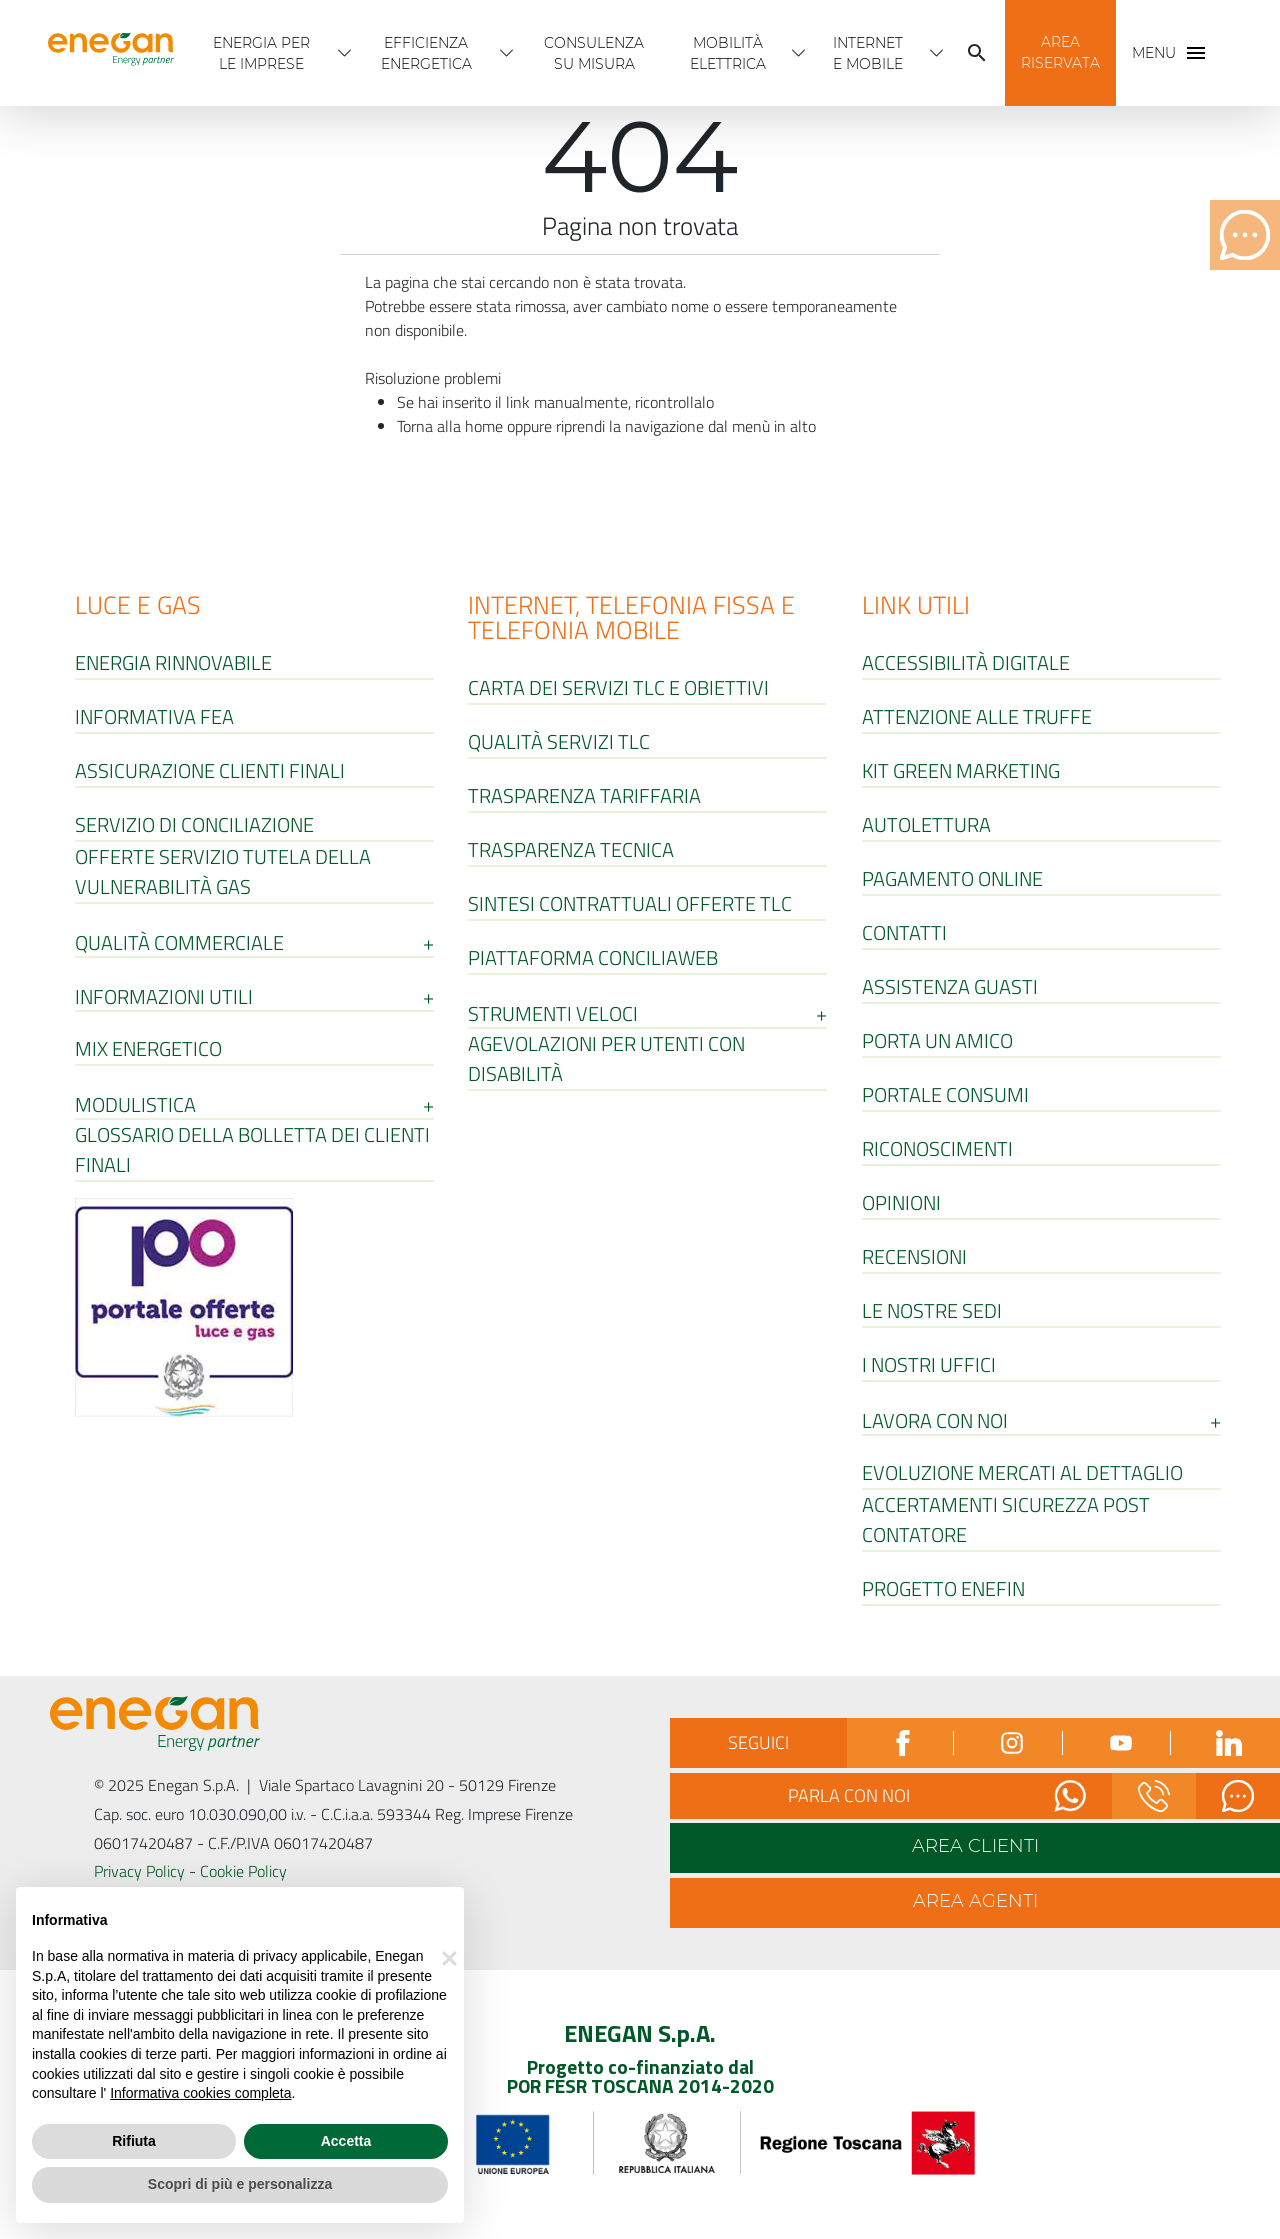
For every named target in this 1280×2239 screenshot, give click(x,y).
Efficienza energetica (426, 53)
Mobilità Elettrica (728, 53)
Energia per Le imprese (261, 53)
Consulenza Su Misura (594, 53)
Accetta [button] (346, 2141)
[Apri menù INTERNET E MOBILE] (937, 53)
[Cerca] (977, 53)
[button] (1060, 53)
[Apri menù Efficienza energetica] (507, 53)
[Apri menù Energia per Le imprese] (345, 53)
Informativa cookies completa (200, 2093)
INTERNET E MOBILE (868, 53)
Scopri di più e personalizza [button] (240, 2184)
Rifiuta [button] (134, 2141)
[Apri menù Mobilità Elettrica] (799, 53)
